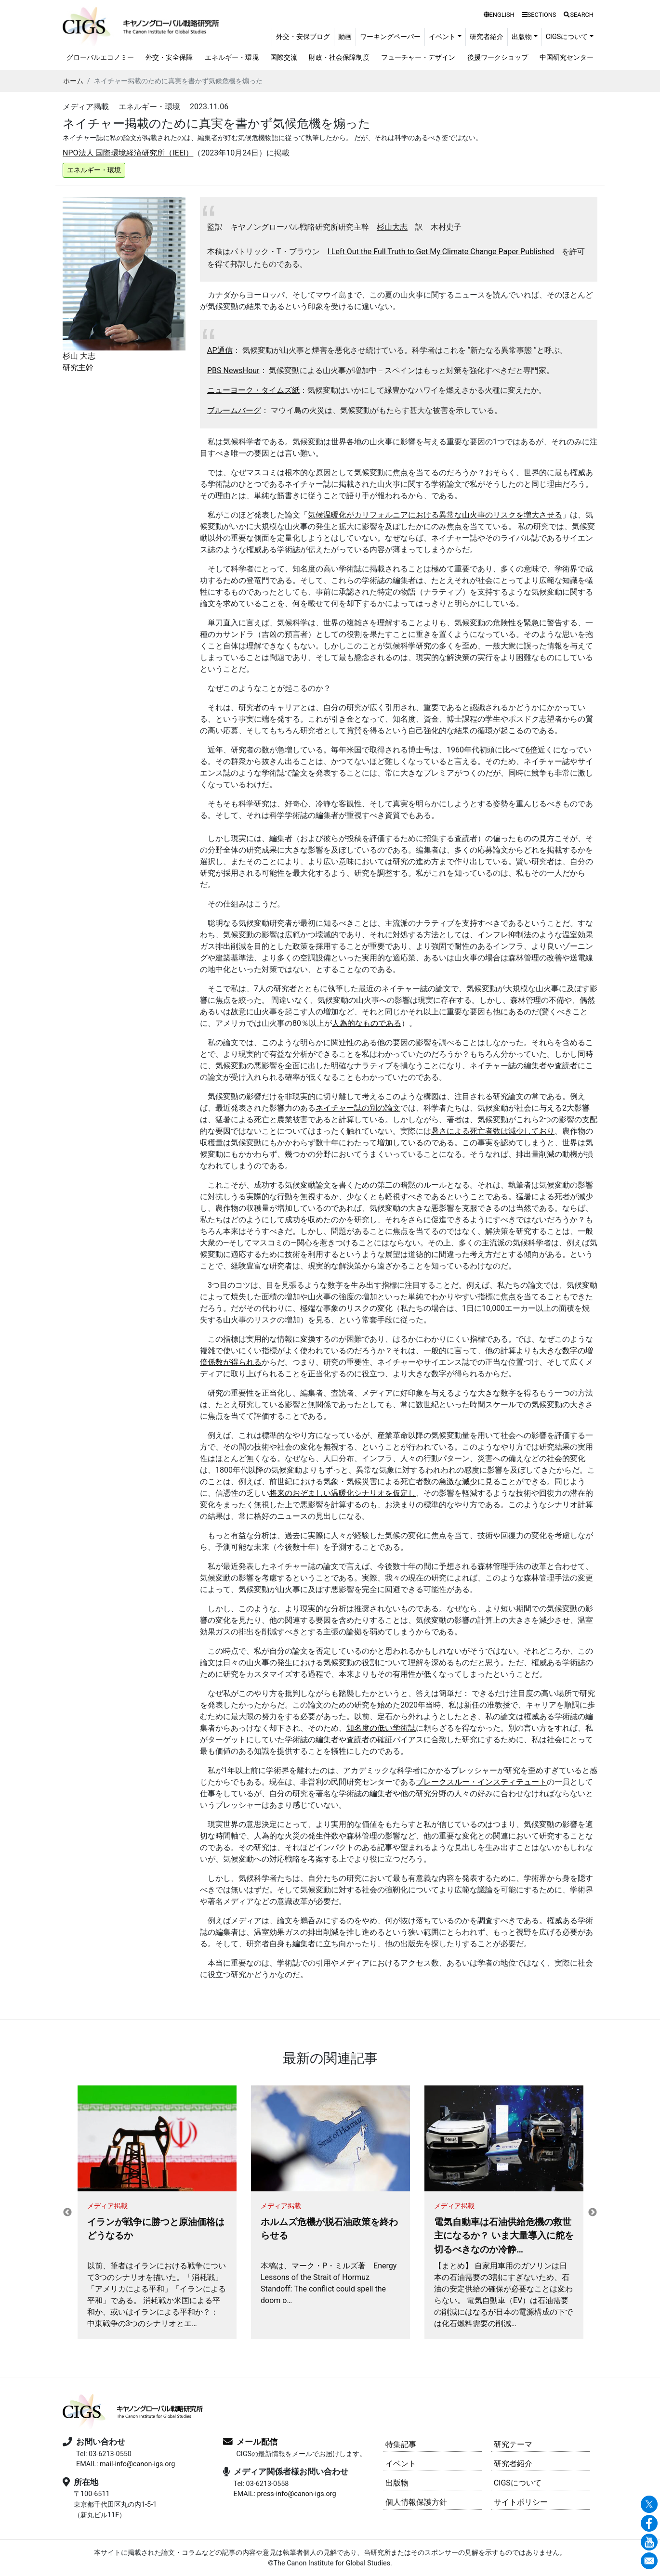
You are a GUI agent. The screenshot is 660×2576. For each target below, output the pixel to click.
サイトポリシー (521, 2502)
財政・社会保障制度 (339, 57)
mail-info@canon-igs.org (137, 2464)
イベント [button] (442, 37)
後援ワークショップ (497, 57)
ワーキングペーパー (390, 37)
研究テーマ (513, 2444)
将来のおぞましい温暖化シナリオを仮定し (342, 1493)
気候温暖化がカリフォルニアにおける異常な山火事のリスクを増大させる (435, 514)
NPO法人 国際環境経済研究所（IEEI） (128, 152)
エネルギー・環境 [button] (94, 170)
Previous (67, 2212)
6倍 (532, 749)
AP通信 (220, 350)
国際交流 (283, 57)
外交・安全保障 (169, 57)
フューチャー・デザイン (418, 57)
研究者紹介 (486, 37)
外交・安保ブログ (303, 37)
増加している (400, 1142)
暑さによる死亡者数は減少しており (492, 1131)
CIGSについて (517, 2482)
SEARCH (579, 14)
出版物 (397, 2482)
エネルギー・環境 (232, 57)
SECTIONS (539, 14)
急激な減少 (458, 1481)
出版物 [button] (522, 37)
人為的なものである (366, 1023)
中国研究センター (567, 57)
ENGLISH (499, 14)
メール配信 (257, 2442)
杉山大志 (392, 227)
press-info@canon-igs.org (296, 2494)
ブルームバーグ (234, 410)
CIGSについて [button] (567, 37)
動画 (345, 37)
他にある (508, 1011)
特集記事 (400, 2444)
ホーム (73, 81)
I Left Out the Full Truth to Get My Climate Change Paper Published (441, 251)
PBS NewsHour (233, 370)
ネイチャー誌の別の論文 (358, 1108)
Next (592, 2212)
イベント (400, 2463)
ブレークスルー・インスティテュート (481, 1781)
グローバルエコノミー (100, 57)
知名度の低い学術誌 (381, 1728)
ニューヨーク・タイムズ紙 (253, 390)
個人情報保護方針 (416, 2502)
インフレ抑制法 (504, 934)
